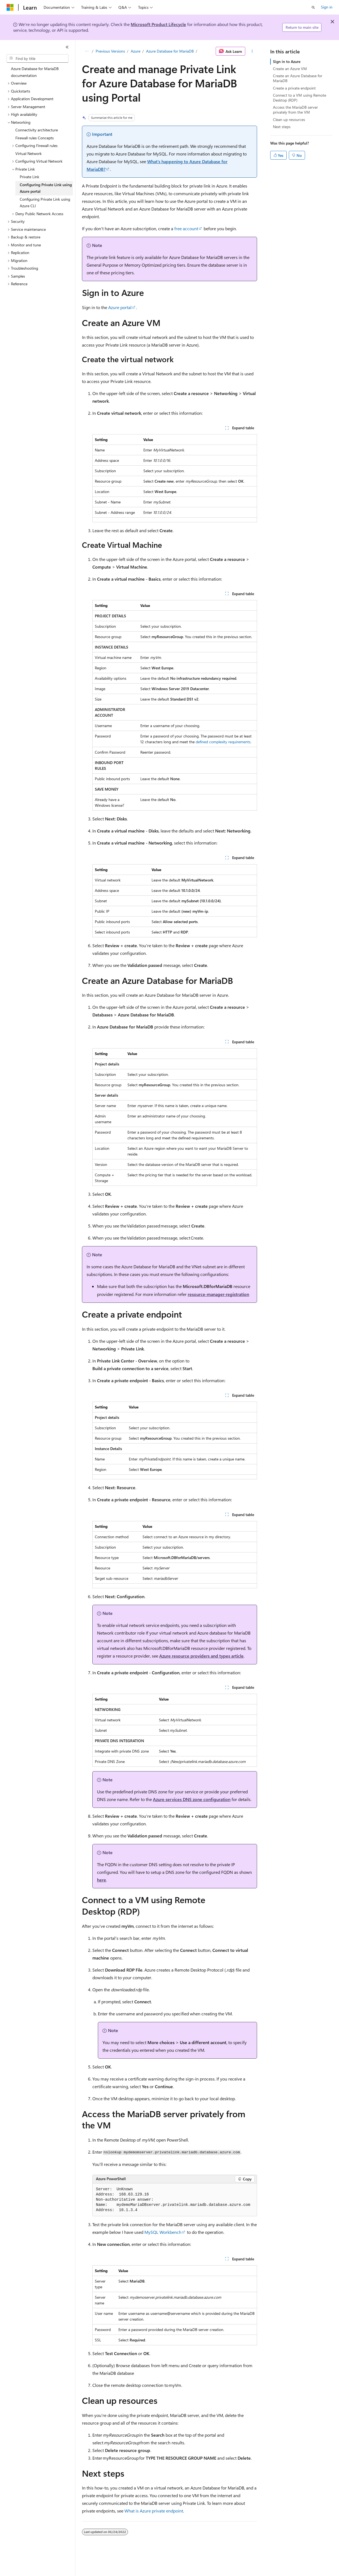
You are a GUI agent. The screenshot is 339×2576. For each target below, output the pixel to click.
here (101, 1880)
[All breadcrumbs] (87, 51)
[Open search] (313, 7)
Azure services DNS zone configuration (191, 1799)
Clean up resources (289, 119)
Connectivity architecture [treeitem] (36, 129)
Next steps (281, 126)
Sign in (326, 7)
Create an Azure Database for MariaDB (297, 78)
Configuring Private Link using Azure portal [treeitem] (46, 188)
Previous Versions (110, 51)
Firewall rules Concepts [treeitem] (34, 137)
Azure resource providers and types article (201, 1656)
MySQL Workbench (162, 2232)
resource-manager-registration (218, 1294)
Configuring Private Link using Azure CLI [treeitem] (45, 203)
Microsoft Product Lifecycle (158, 24)
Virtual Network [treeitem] (28, 153)
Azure (135, 51)
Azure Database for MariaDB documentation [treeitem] (35, 72)
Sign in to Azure (286, 61)
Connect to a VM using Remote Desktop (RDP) (299, 98)
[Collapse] (67, 47)
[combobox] (38, 58)
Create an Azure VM (290, 68)
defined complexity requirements (223, 741)
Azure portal (120, 307)
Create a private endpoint (294, 88)
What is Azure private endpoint (153, 2511)
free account (186, 228)
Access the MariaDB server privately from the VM (295, 110)
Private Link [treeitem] (29, 176)
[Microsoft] (10, 7)
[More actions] (252, 51)
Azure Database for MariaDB (170, 51)
